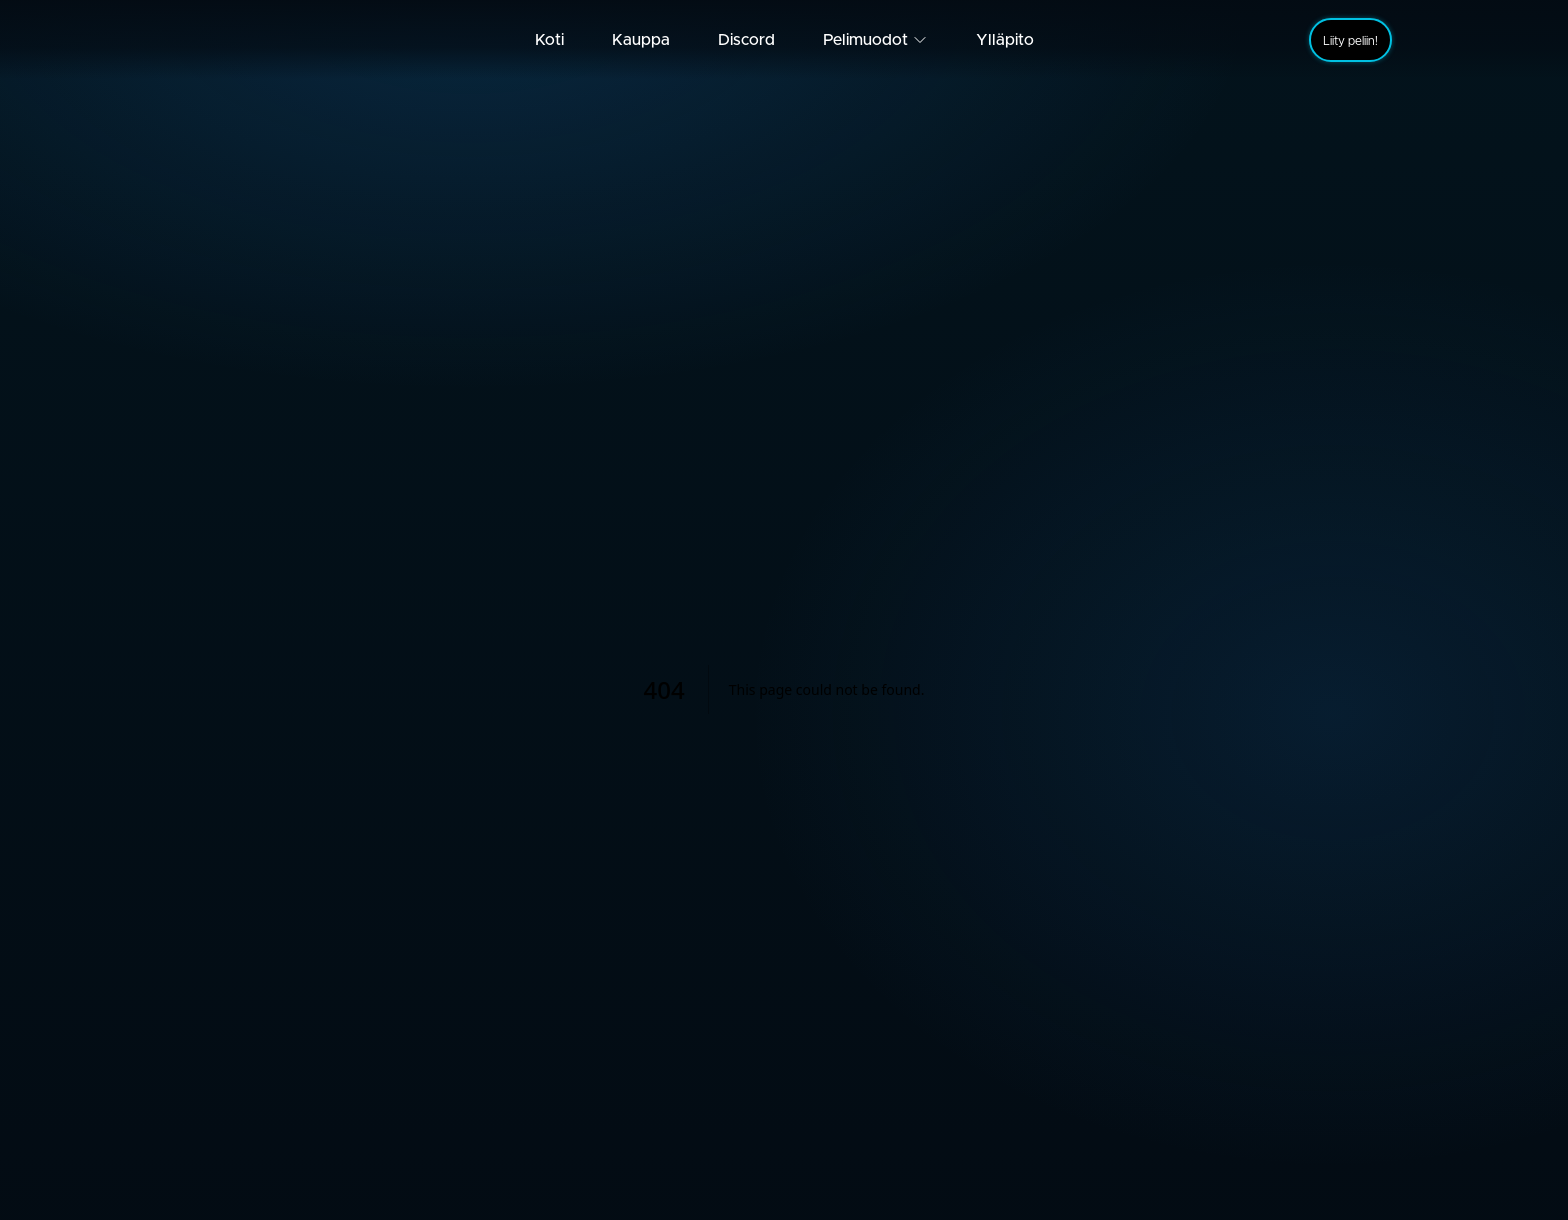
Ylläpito (1005, 40)
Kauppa (641, 40)
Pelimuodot (875, 40)
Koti (549, 40)
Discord (746, 40)
